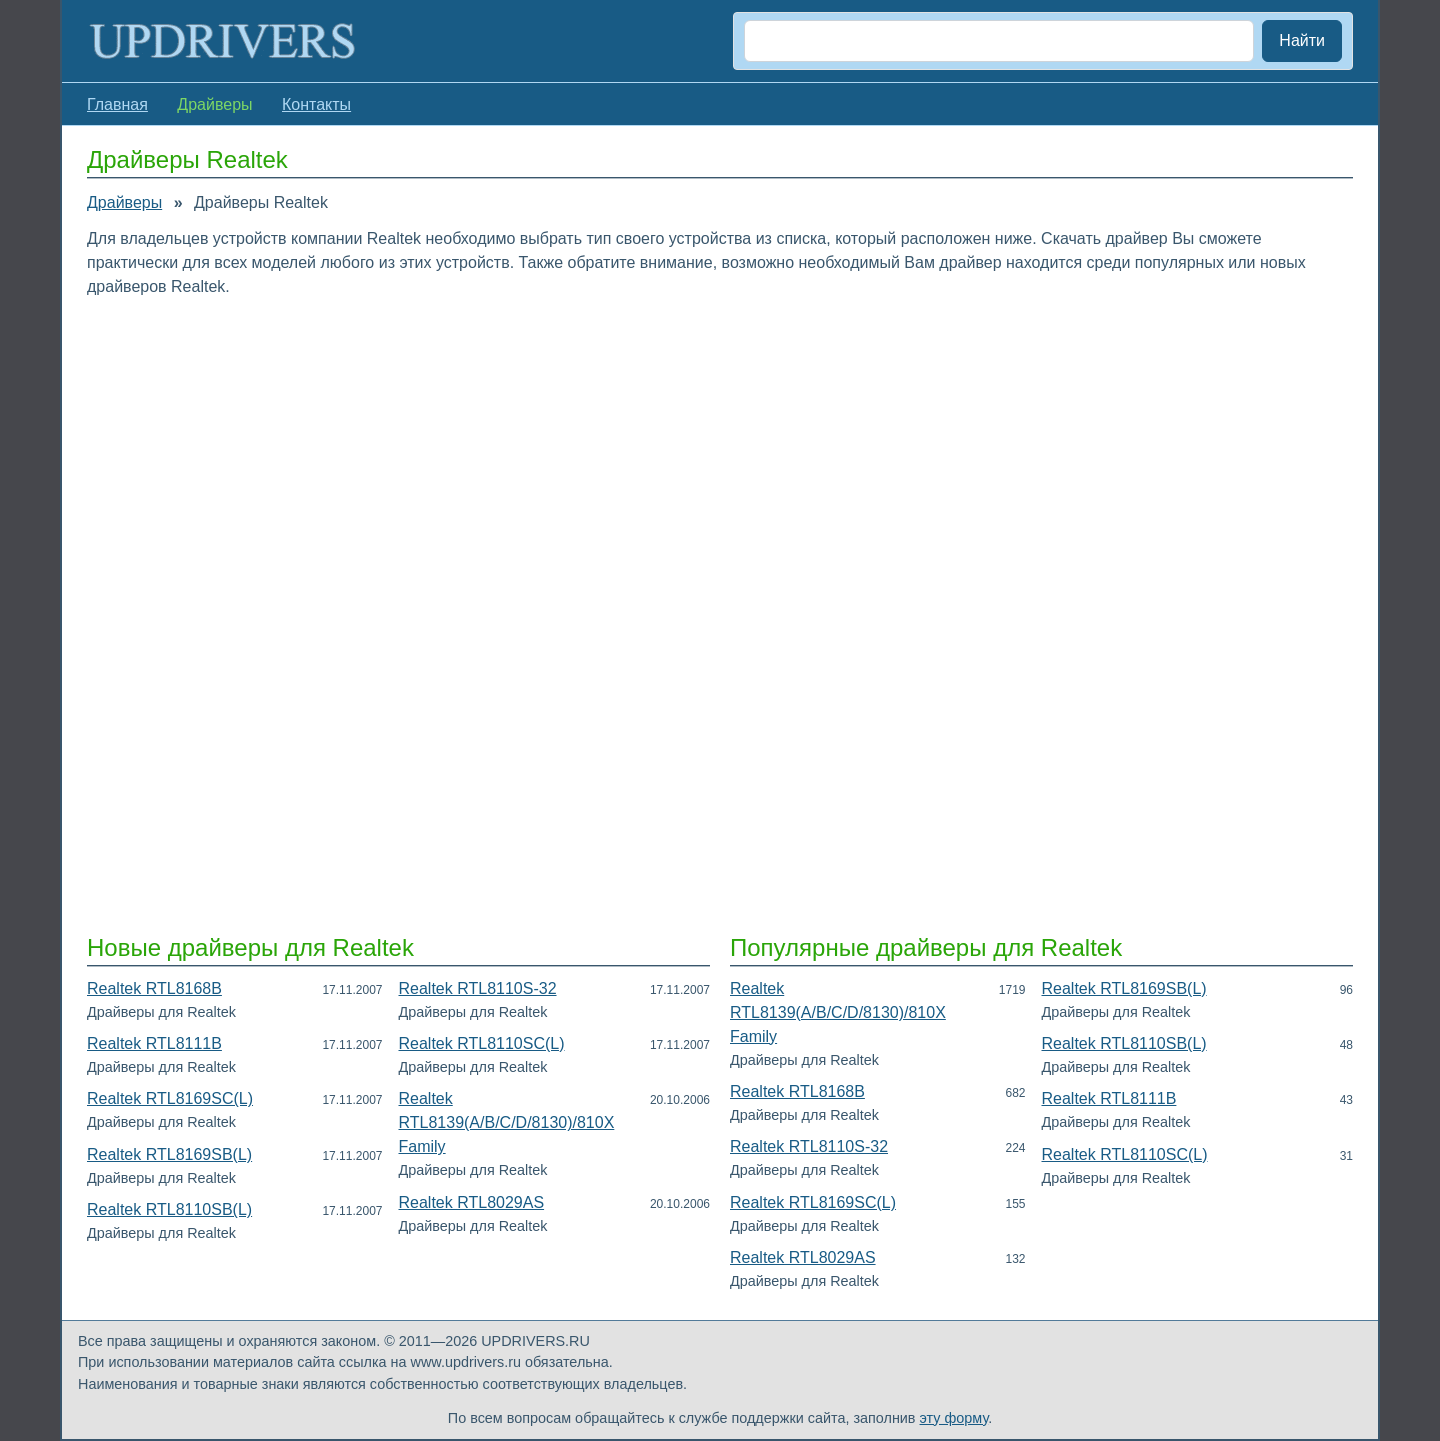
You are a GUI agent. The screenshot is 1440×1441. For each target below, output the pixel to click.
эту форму (954, 1418)
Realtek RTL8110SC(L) (482, 1043)
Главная (117, 104)
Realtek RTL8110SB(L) (169, 1209)
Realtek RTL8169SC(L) (170, 1098)
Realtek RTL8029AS (472, 1202)
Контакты (316, 104)
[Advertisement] (687, 459)
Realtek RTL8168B (154, 988)
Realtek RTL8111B (154, 1043)
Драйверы (124, 202)
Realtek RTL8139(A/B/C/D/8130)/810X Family (507, 1122)
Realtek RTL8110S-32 (478, 988)
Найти (1302, 40)
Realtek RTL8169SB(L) (169, 1154)
